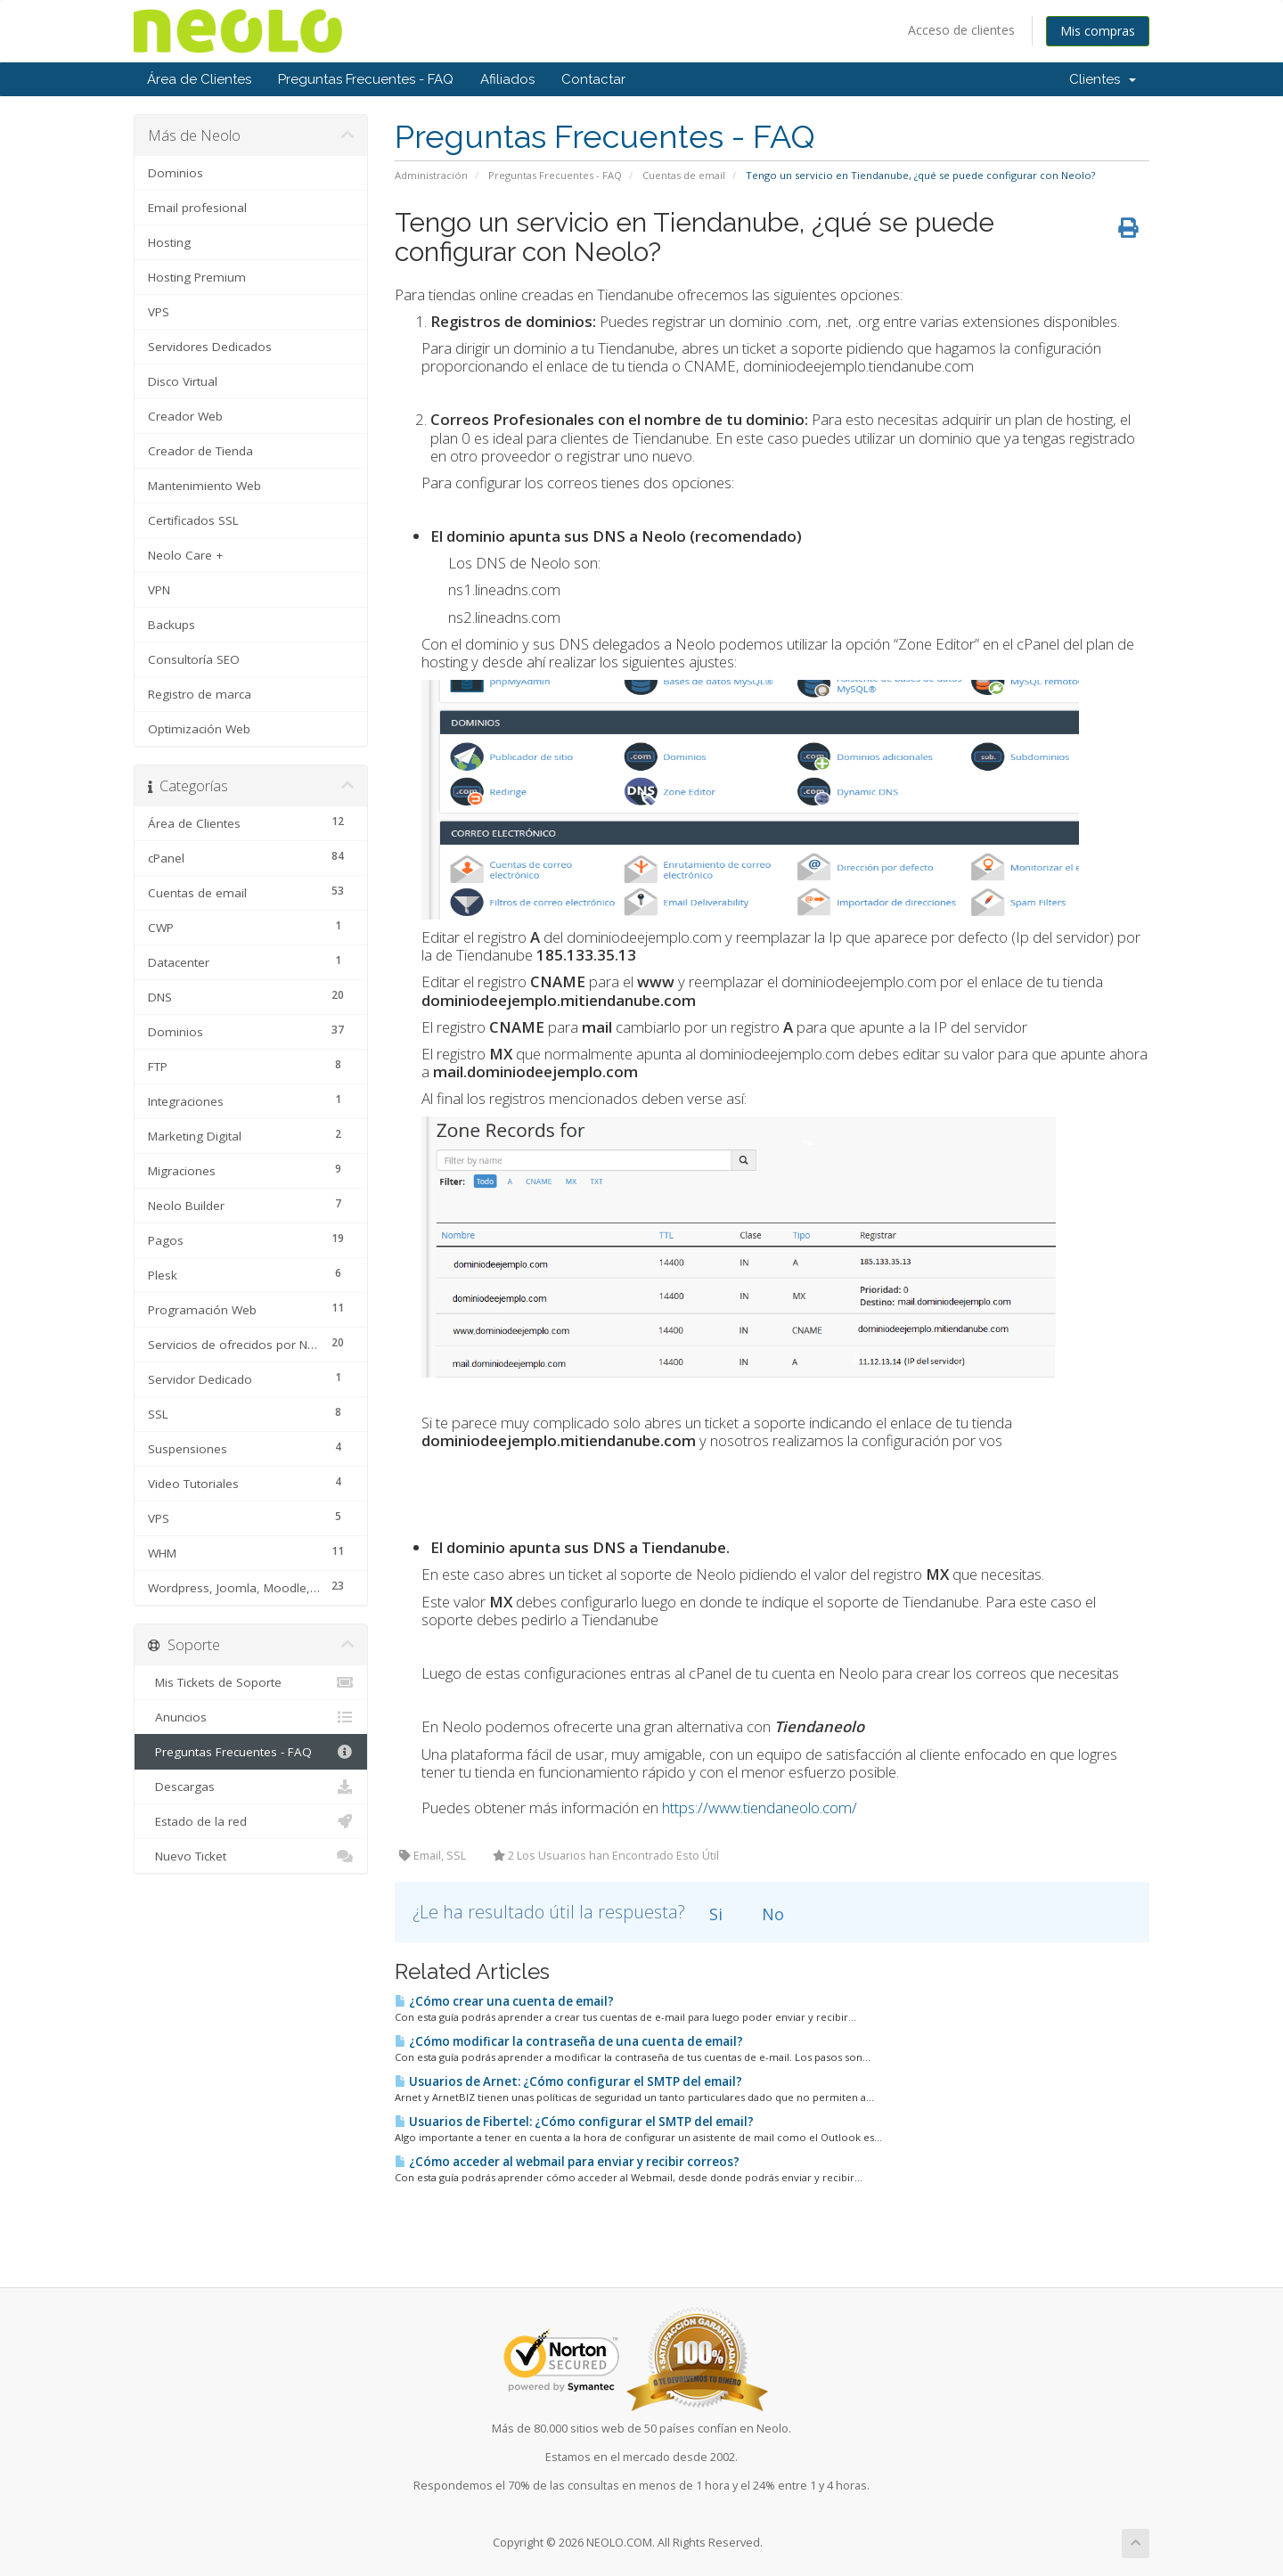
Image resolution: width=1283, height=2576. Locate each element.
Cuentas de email (683, 175)
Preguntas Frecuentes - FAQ (366, 79)
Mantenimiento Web (204, 486)
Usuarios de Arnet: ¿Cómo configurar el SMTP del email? (568, 2081)
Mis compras (1097, 30)
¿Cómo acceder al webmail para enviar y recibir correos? (567, 2162)
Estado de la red (251, 1821)
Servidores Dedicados (210, 347)
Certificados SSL (193, 520)
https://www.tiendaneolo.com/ (759, 1807)
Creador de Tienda (200, 451)
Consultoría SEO (194, 659)
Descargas (251, 1786)
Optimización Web (199, 729)
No (770, 1914)
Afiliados (507, 79)
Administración (431, 175)
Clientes (1102, 79)
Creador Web (185, 416)
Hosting (169, 242)
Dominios (175, 173)
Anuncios (251, 1717)
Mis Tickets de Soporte (251, 1682)
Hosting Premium (197, 277)
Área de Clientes (199, 79)
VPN (159, 590)
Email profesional (197, 208)
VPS (158, 312)
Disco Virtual (182, 381)
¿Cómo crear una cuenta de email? (504, 2001)
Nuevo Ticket (251, 1856)
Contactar (593, 79)
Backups (171, 625)
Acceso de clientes (961, 29)
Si (714, 1914)
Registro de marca (199, 694)
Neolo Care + (185, 555)
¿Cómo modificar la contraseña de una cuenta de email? (569, 2041)
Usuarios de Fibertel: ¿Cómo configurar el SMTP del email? (574, 2122)
